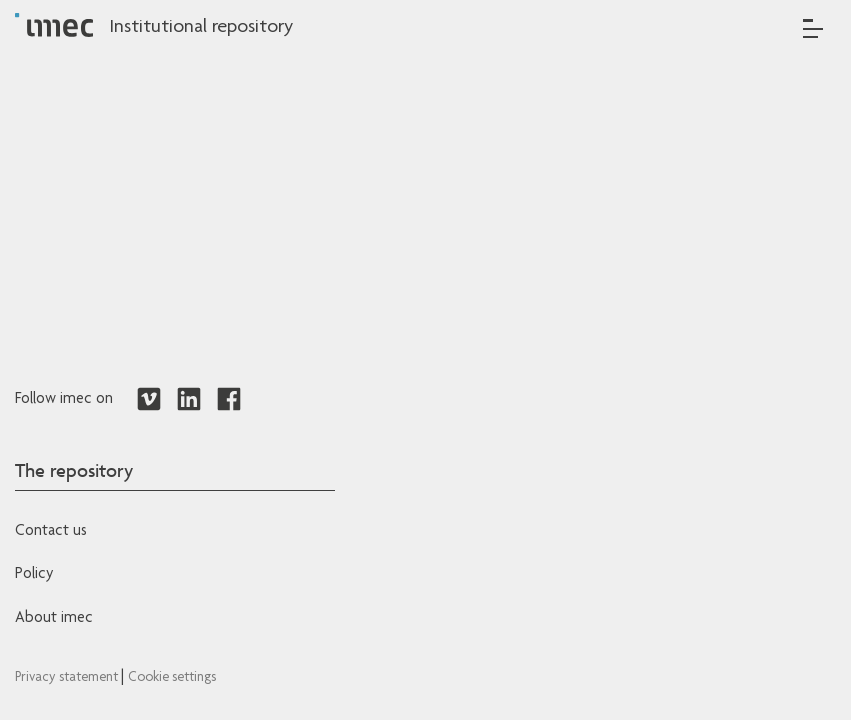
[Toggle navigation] (813, 28)
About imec (54, 619)
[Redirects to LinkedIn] (189, 400)
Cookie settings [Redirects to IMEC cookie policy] (172, 678)
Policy (34, 575)
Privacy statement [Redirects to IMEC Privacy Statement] (68, 678)
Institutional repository (201, 28)
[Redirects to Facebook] (229, 400)
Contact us (51, 532)
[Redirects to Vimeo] (149, 400)
